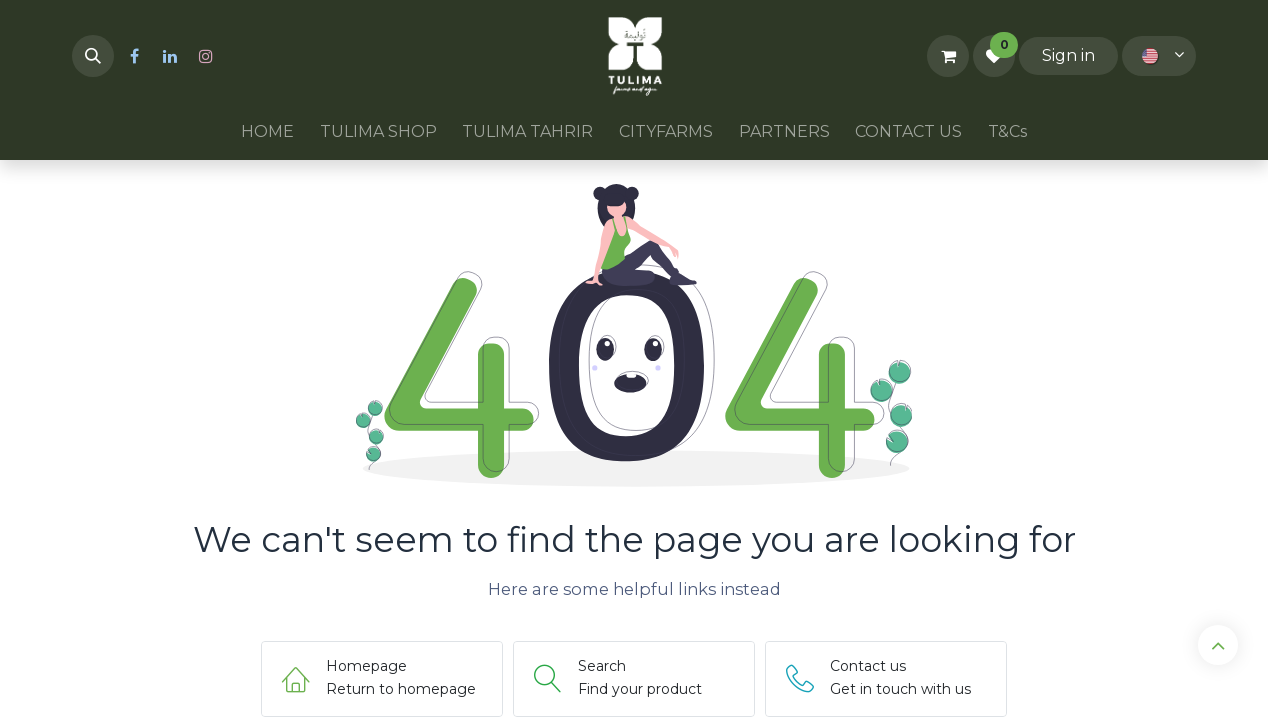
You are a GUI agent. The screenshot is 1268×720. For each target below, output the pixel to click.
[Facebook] (134, 56)
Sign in (1068, 55)
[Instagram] (206, 56)
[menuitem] (267, 132)
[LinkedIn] (170, 56)
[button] (93, 56)
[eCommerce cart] (948, 56)
